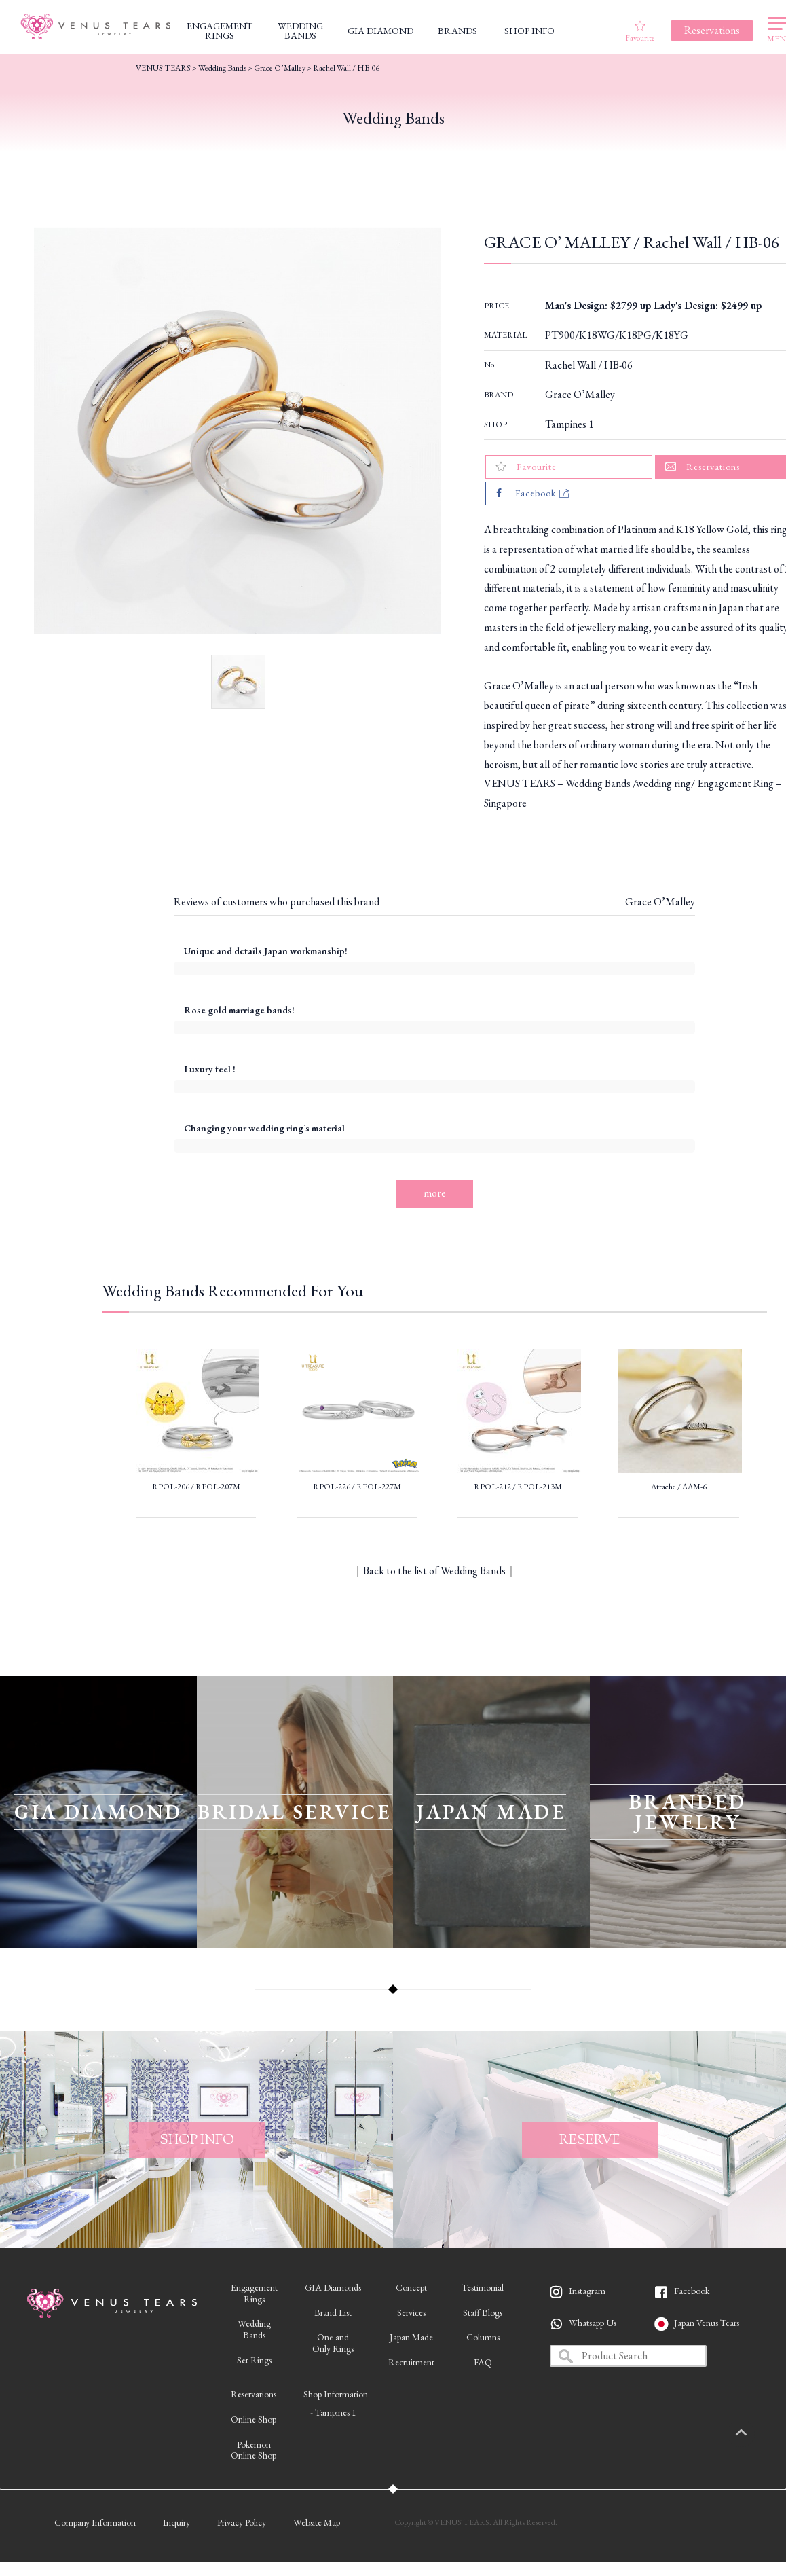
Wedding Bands (222, 67)
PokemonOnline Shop (253, 2450)
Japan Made (411, 2337)
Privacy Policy (241, 2522)
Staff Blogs (482, 2312)
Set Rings (254, 2360)
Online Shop (253, 2419)
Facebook (691, 2291)
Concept (411, 2287)
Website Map (316, 2522)
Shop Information (335, 2394)
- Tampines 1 (333, 2412)
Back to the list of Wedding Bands (434, 1570)
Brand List (333, 2312)
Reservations (253, 2394)
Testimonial (483, 2287)
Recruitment (411, 2362)
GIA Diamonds (333, 2287)
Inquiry (176, 2522)
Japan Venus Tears (706, 2323)
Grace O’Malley (580, 394)
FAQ (483, 2362)
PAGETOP (755, 2433)
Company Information (95, 2522)
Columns (483, 2337)
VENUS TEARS (163, 67)
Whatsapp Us (592, 2323)
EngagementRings (254, 2293)
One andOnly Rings (333, 2343)
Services (411, 2312)
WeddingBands (254, 2329)
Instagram (587, 2291)
